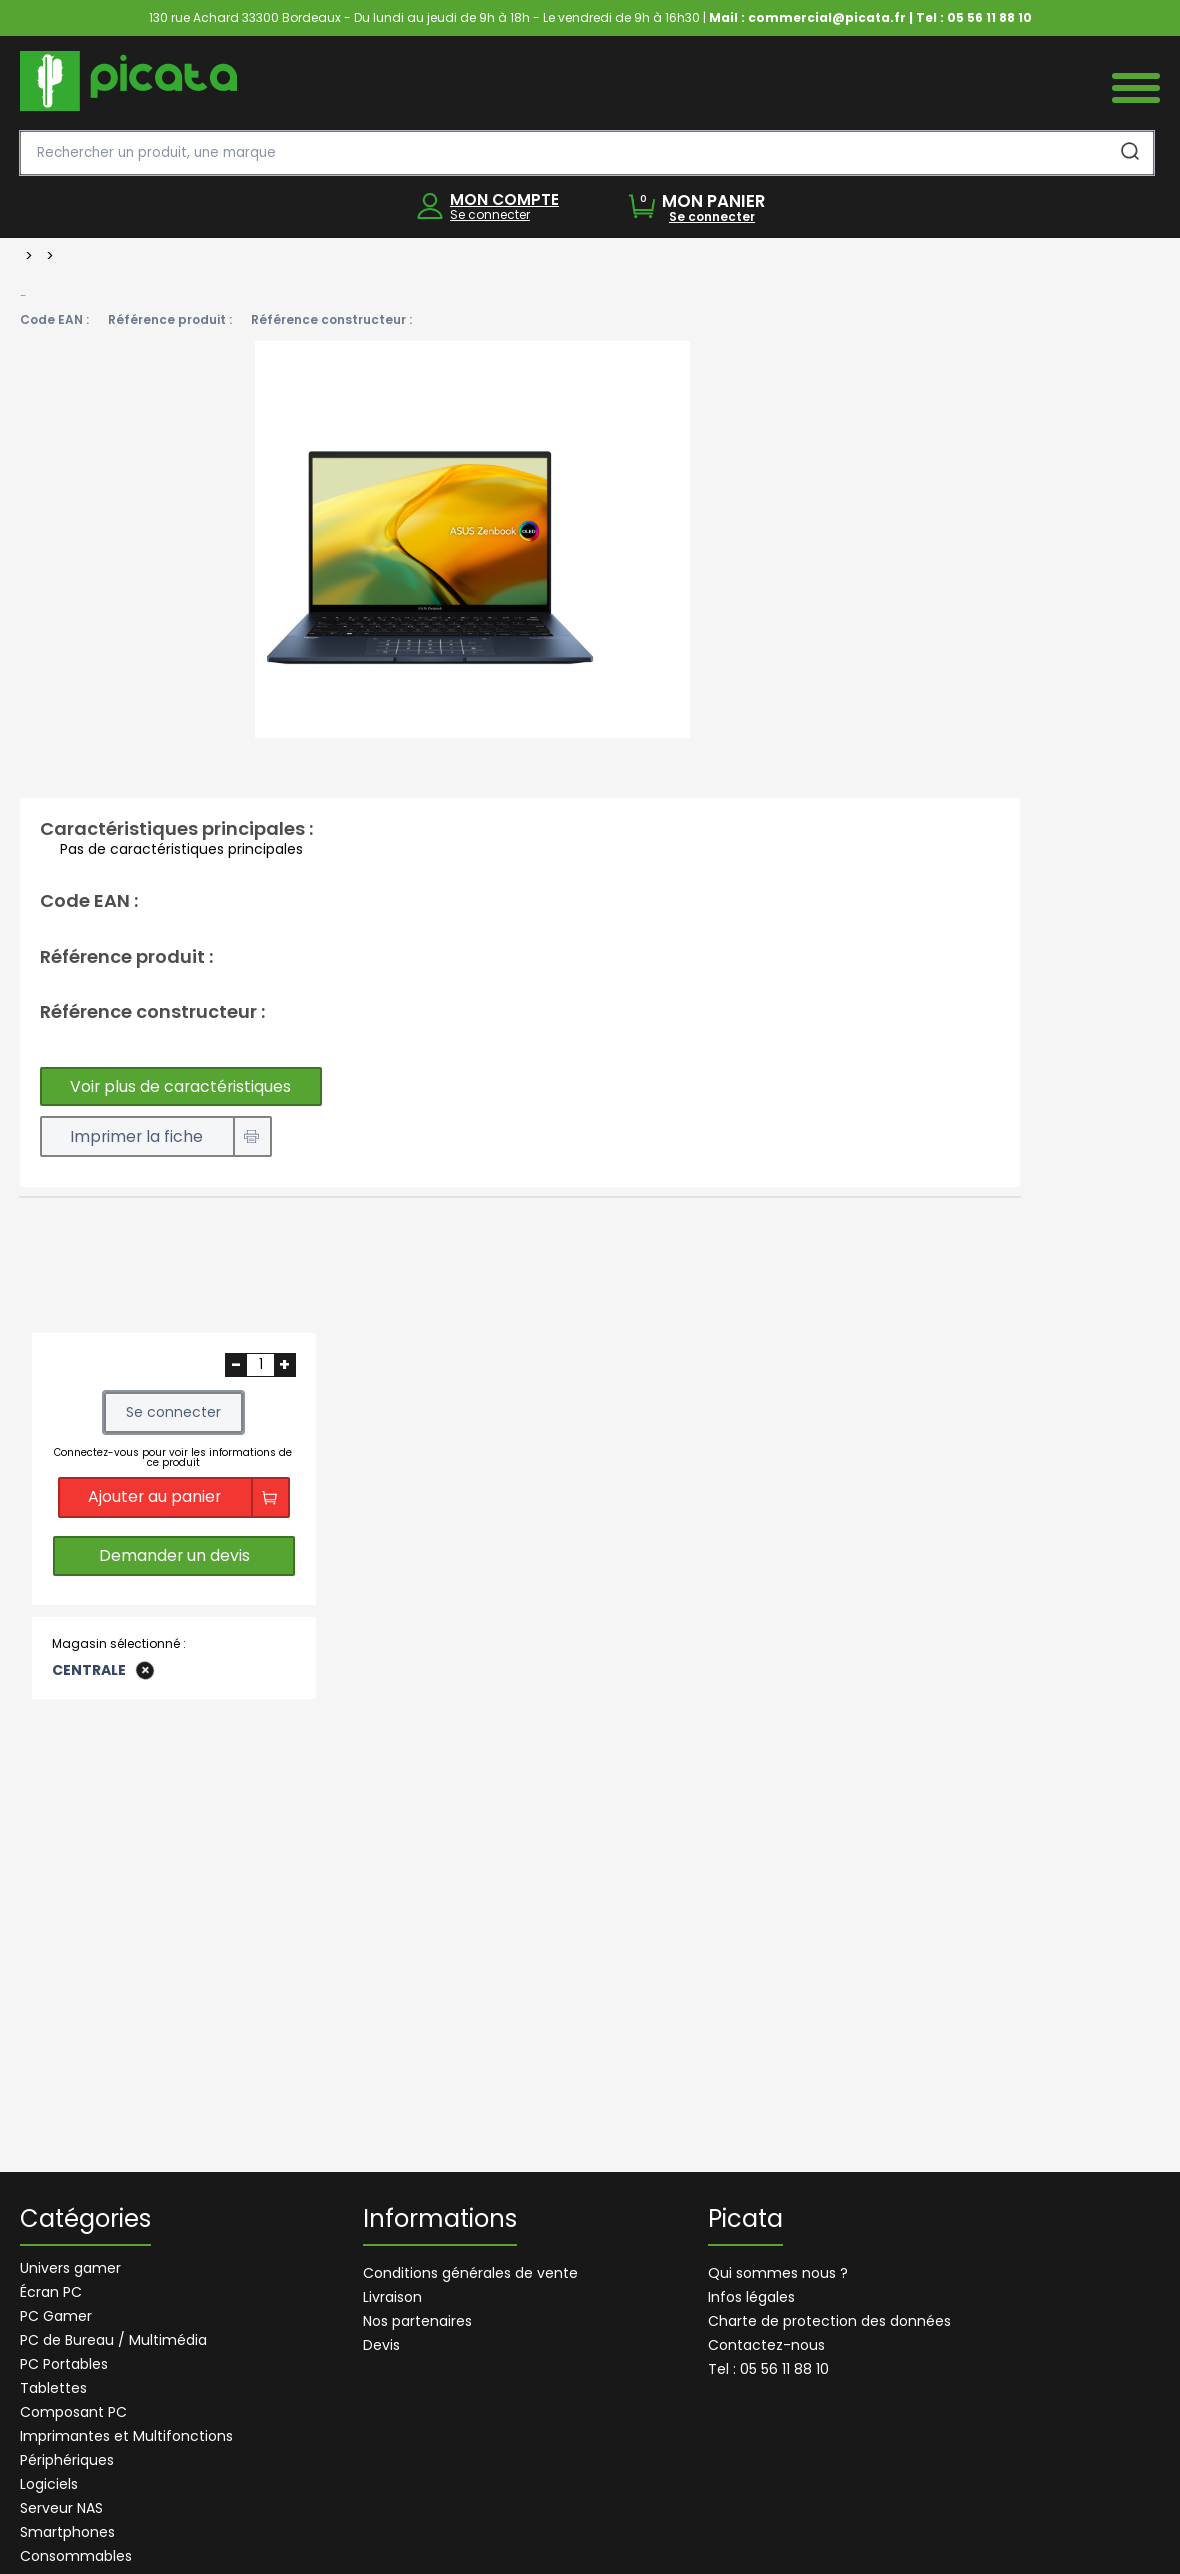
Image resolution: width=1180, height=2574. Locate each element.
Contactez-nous (766, 2345)
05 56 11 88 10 (989, 17)
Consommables (76, 2556)
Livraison (392, 2297)
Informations (440, 2221)
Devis (381, 2345)
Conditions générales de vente (470, 2273)
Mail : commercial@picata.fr (807, 17)
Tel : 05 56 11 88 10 (768, 2369)
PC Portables (64, 2364)
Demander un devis (174, 1559)
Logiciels (49, 2484)
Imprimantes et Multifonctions (126, 2436)
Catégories (85, 2221)
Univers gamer (70, 2268)
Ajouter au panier (155, 1498)
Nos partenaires (417, 2321)
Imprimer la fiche (139, 1137)
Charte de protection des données (829, 2321)
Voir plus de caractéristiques (184, 1086)
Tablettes (53, 2388)
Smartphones (67, 2532)
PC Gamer (56, 2316)
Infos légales (751, 2297)
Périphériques (67, 2460)
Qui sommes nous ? (778, 2273)
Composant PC (73, 2412)
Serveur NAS (61, 2508)
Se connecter (490, 214)
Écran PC (51, 2292)
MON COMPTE (504, 199)
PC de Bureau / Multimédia (113, 2340)
